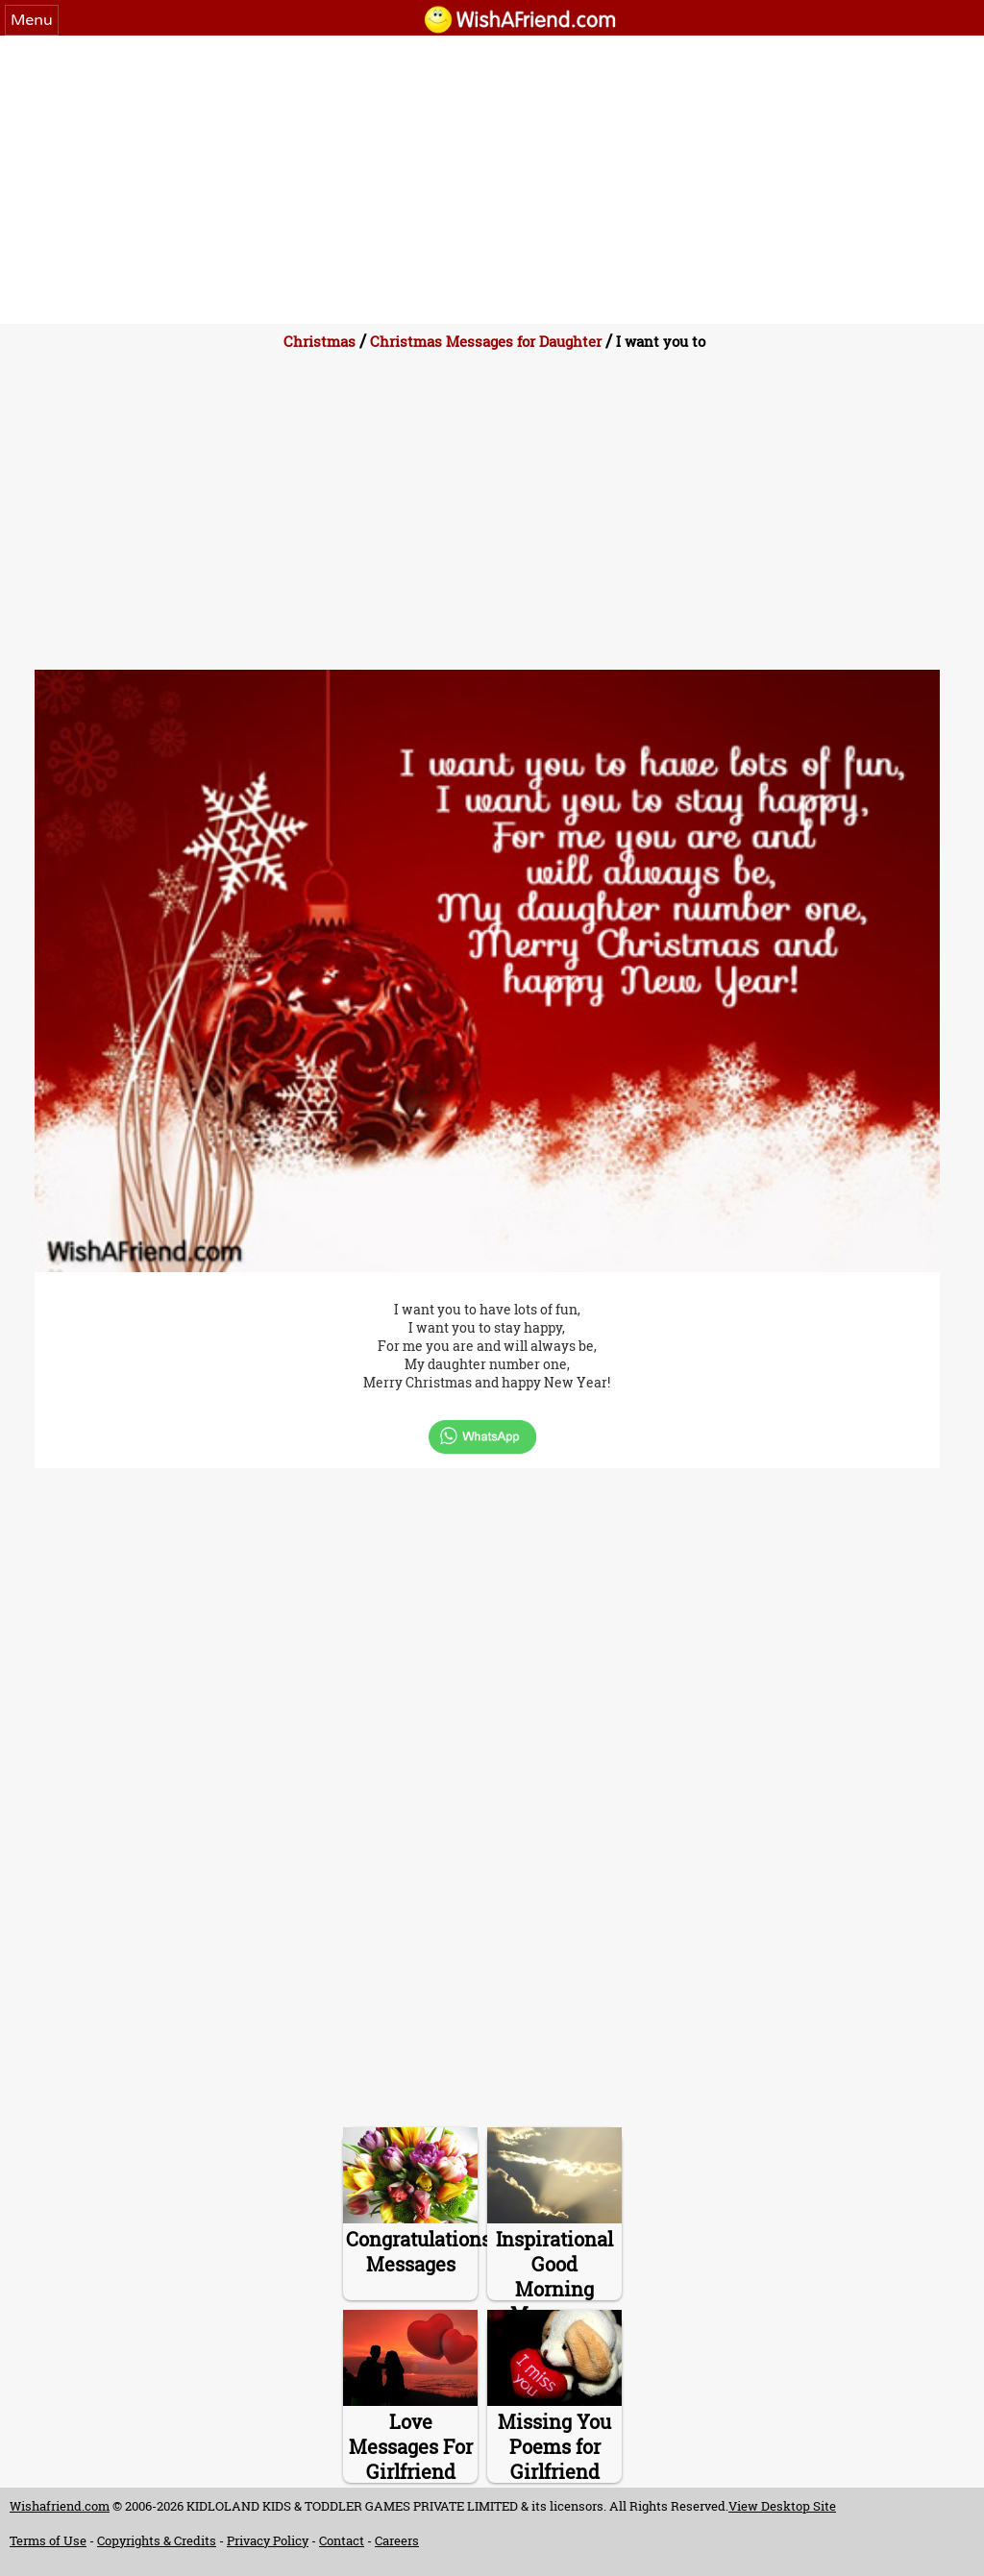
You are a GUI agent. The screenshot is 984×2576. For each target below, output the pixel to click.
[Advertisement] (492, 179)
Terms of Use (48, 2540)
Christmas (319, 341)
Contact (341, 2540)
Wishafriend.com (60, 2506)
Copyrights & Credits (156, 2540)
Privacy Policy (267, 2540)
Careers (397, 2540)
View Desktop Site (782, 2506)
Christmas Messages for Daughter (486, 341)
